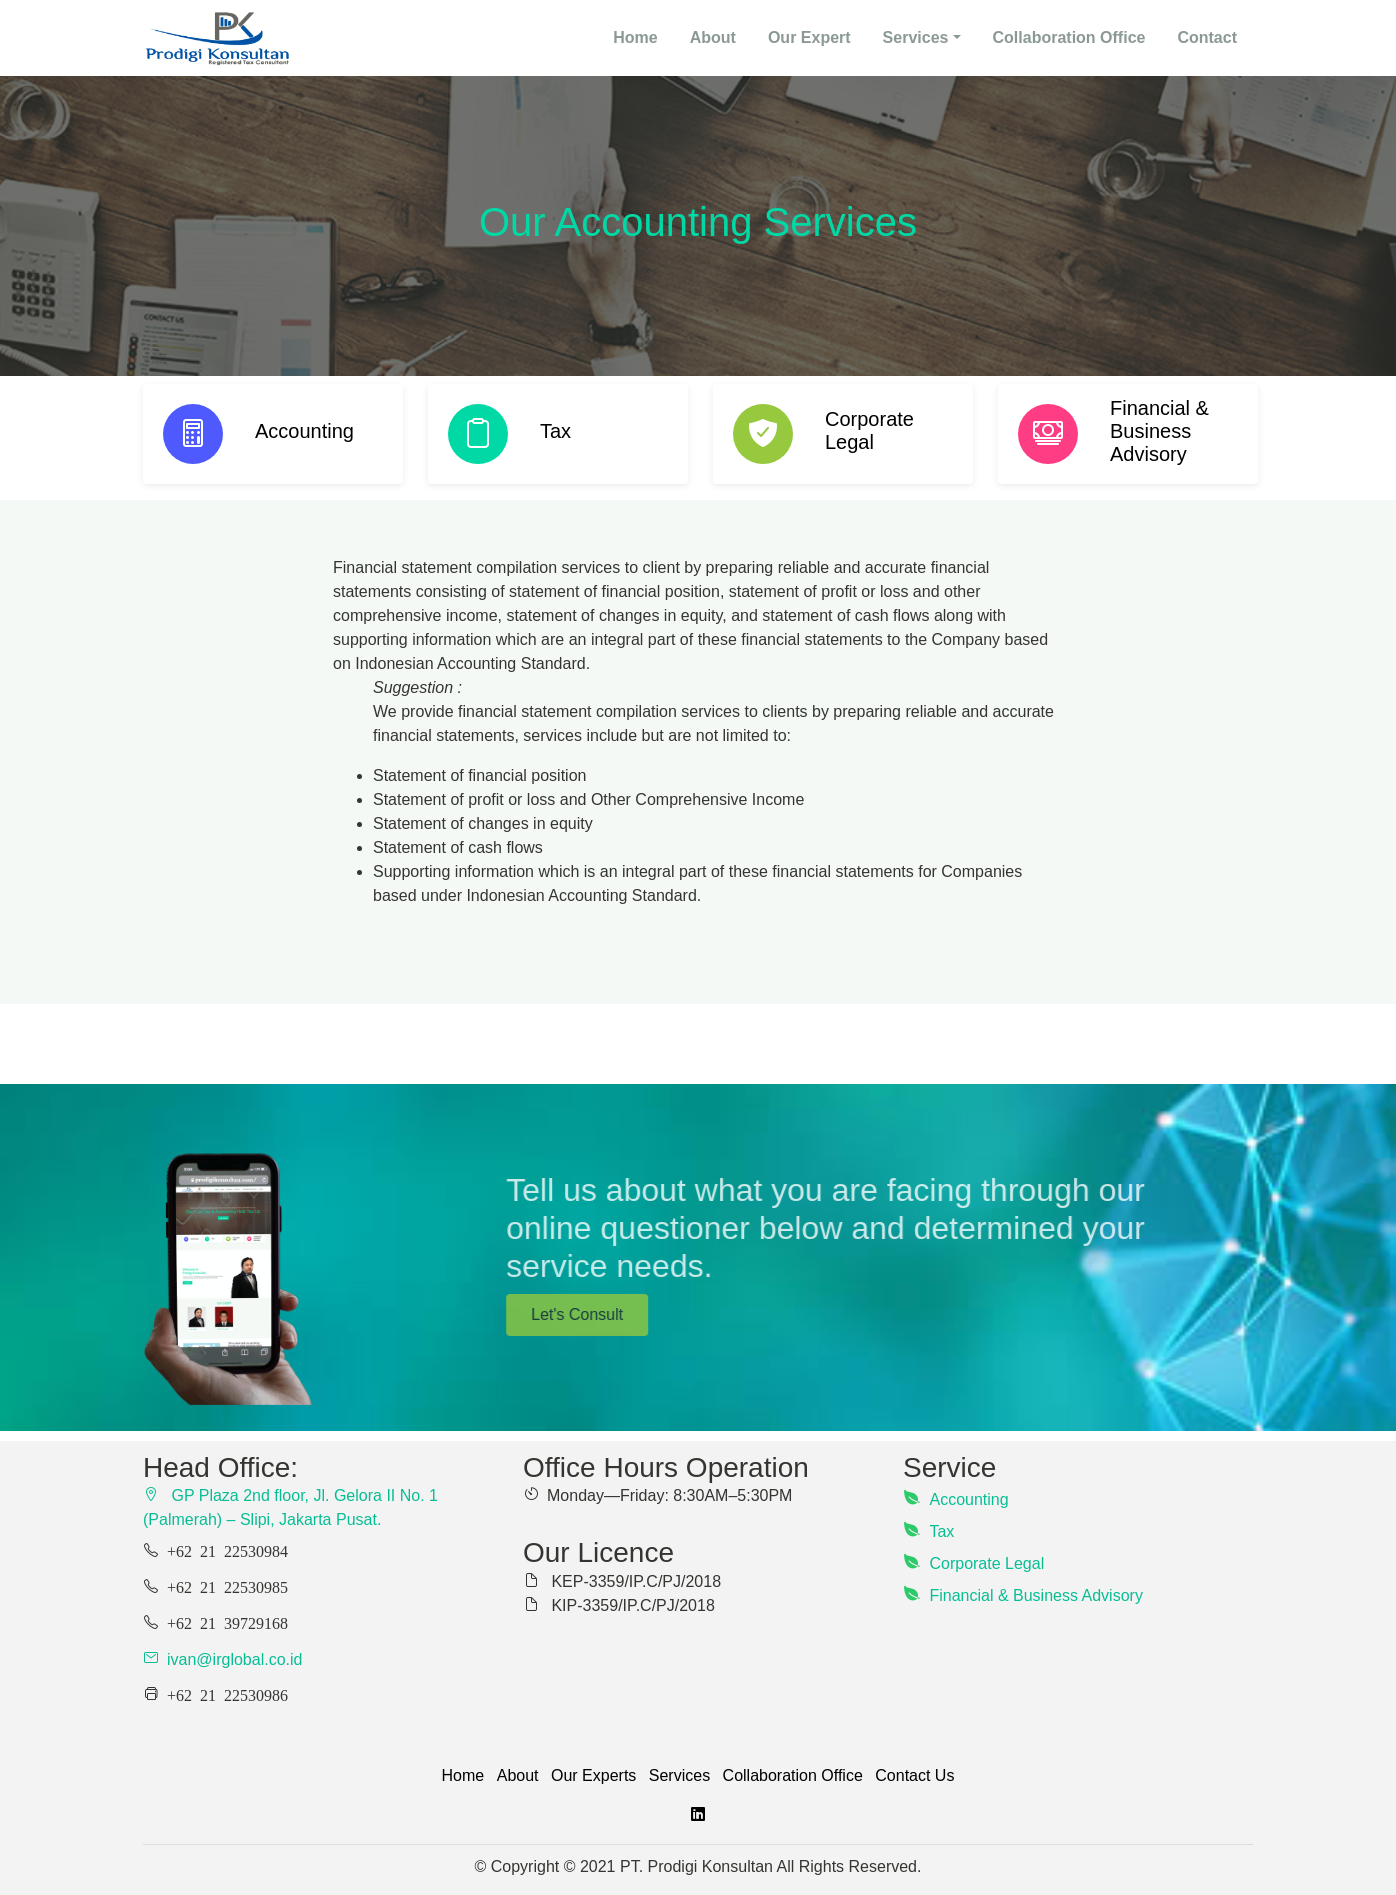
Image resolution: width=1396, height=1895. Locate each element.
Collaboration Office (1069, 37)
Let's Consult (864, 1314)
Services (679, 1775)
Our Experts (593, 1775)
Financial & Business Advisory (1035, 1595)
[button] (922, 38)
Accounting (968, 1499)
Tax (941, 1531)
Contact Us (914, 1775)
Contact (1207, 37)
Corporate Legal (986, 1563)
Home (463, 1775)
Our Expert (809, 37)
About (713, 37)
